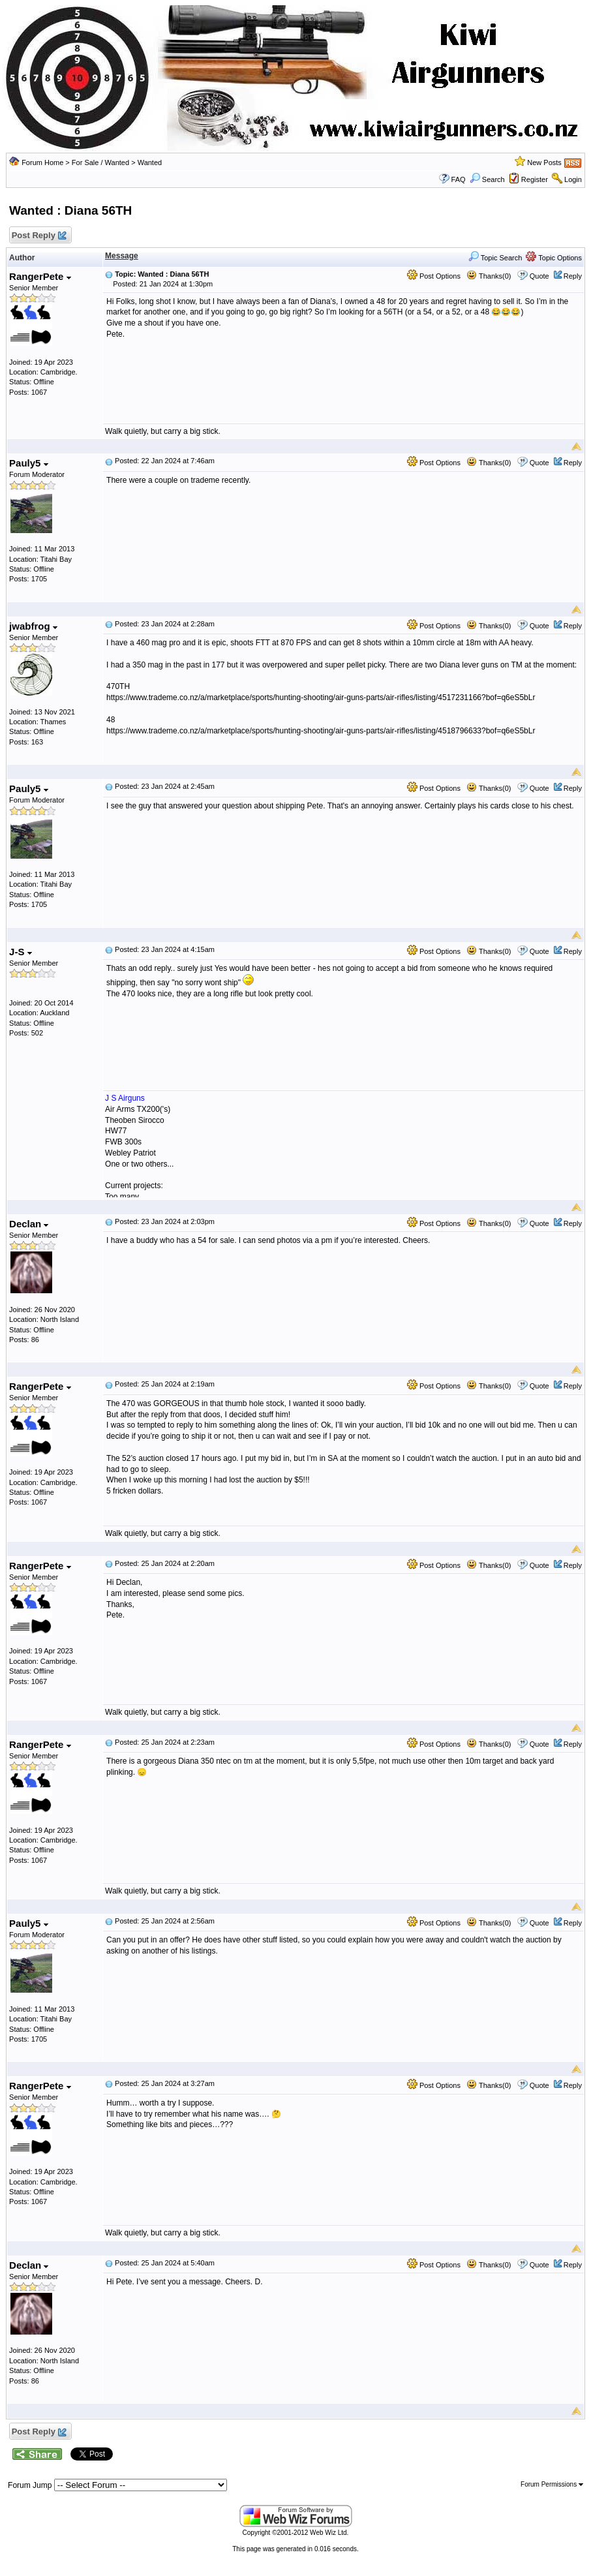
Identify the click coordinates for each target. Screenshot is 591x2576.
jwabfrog (33, 626)
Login (573, 179)
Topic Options (554, 258)
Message (121, 255)
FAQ (458, 179)
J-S (20, 951)
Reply (573, 276)
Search (487, 179)
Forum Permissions (552, 2484)
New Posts (544, 162)
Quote (539, 276)
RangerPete (40, 276)
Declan (28, 1223)
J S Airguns (125, 1098)
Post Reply (38, 235)
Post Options (434, 276)
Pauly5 (28, 462)
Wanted (150, 162)
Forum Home (42, 162)
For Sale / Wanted (100, 162)
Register (534, 179)
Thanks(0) (488, 276)
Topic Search (495, 258)
